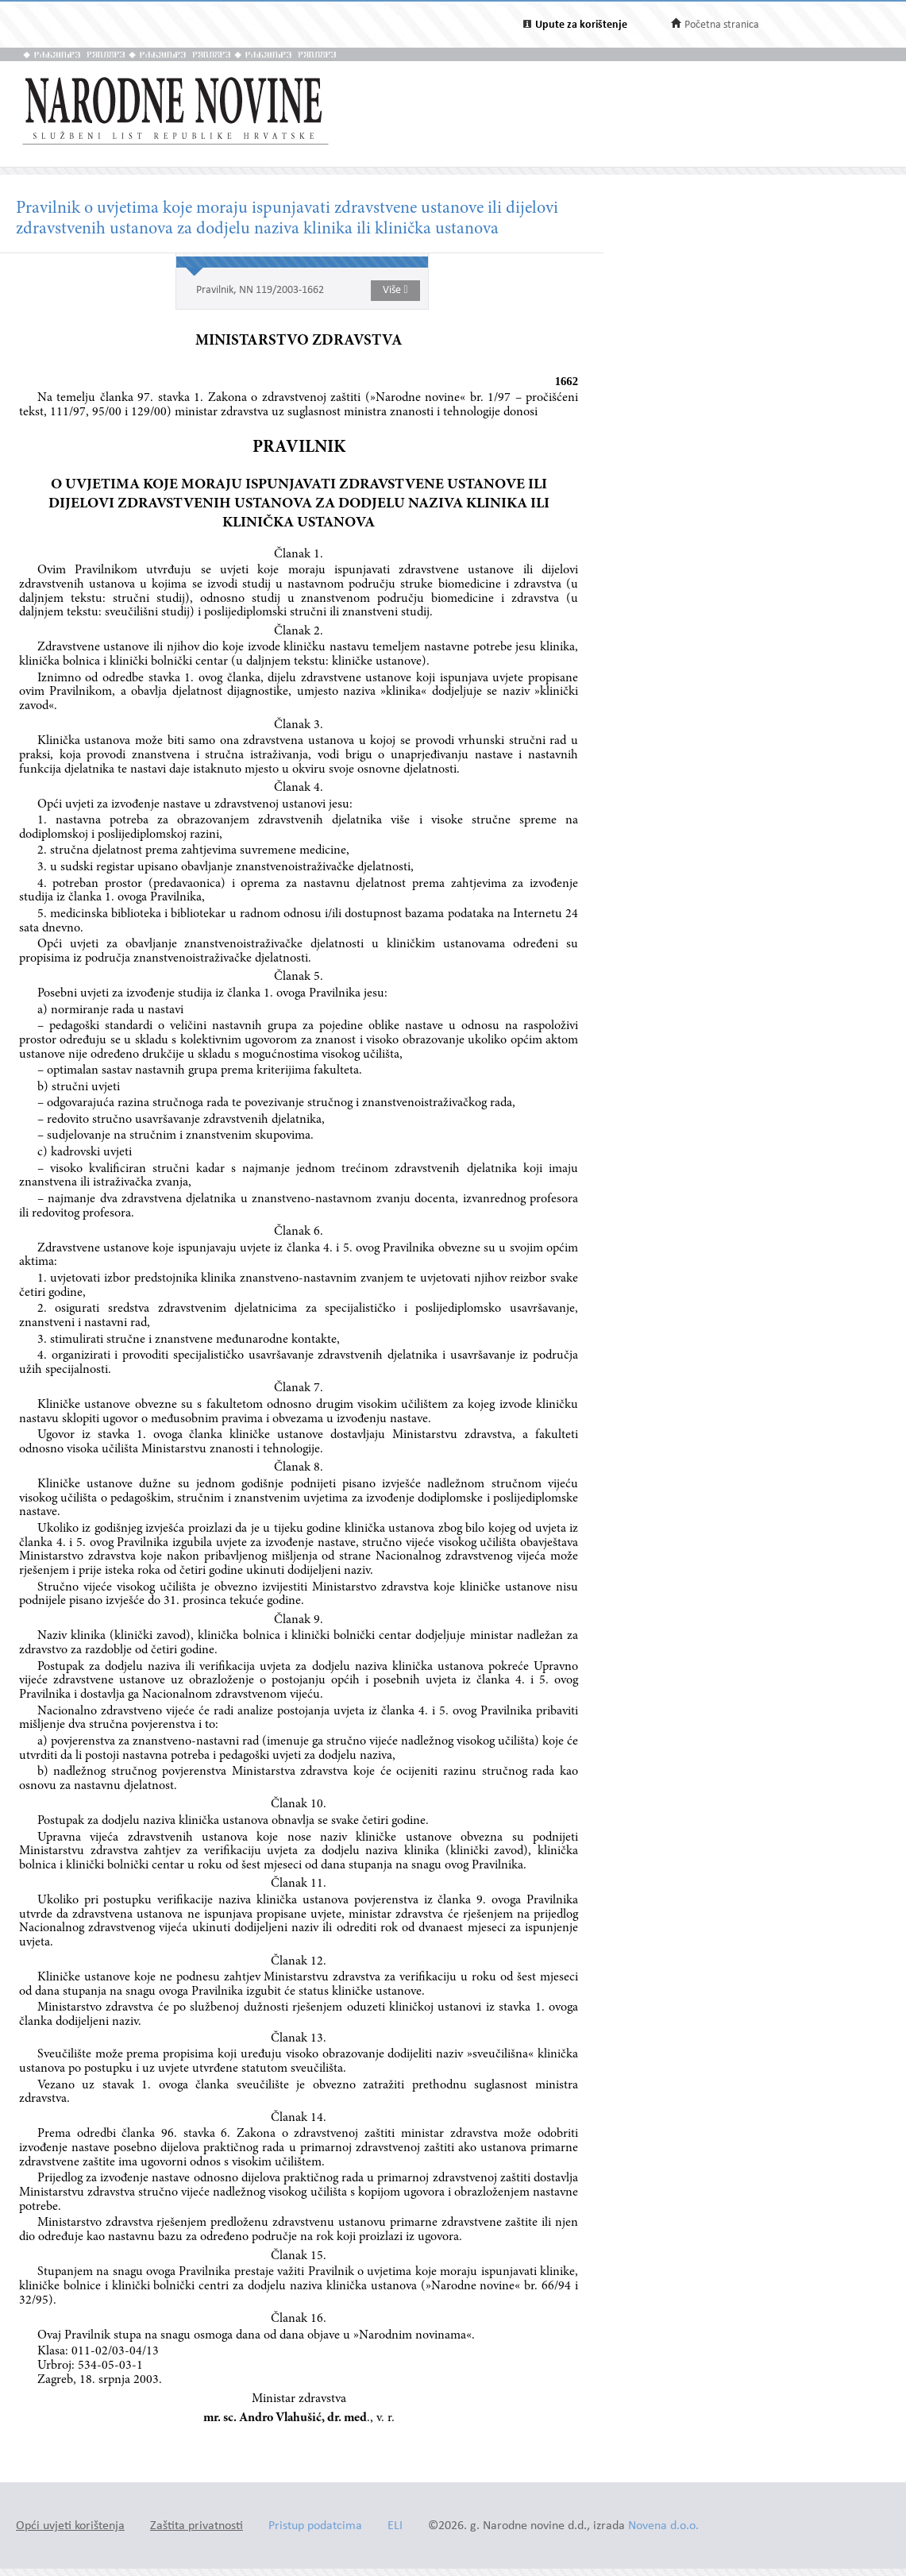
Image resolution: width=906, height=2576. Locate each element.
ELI (395, 2526)
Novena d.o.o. (663, 2526)
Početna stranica (721, 25)
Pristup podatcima (315, 2526)
